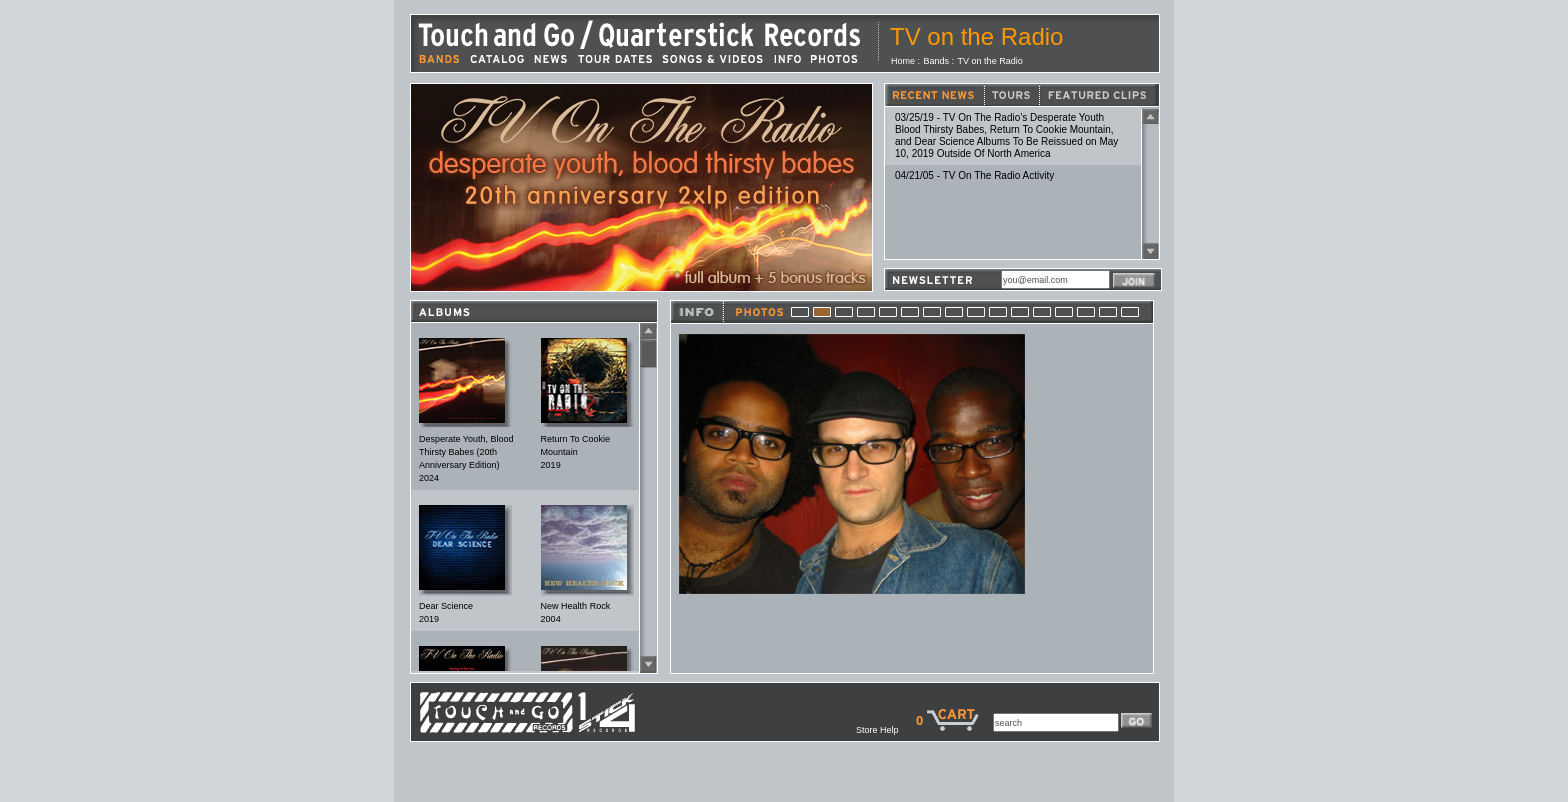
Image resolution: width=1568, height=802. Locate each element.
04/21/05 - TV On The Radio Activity (974, 175)
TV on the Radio (990, 61)
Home (903, 61)
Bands (937, 61)
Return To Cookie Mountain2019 (575, 452)
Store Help (886, 730)
